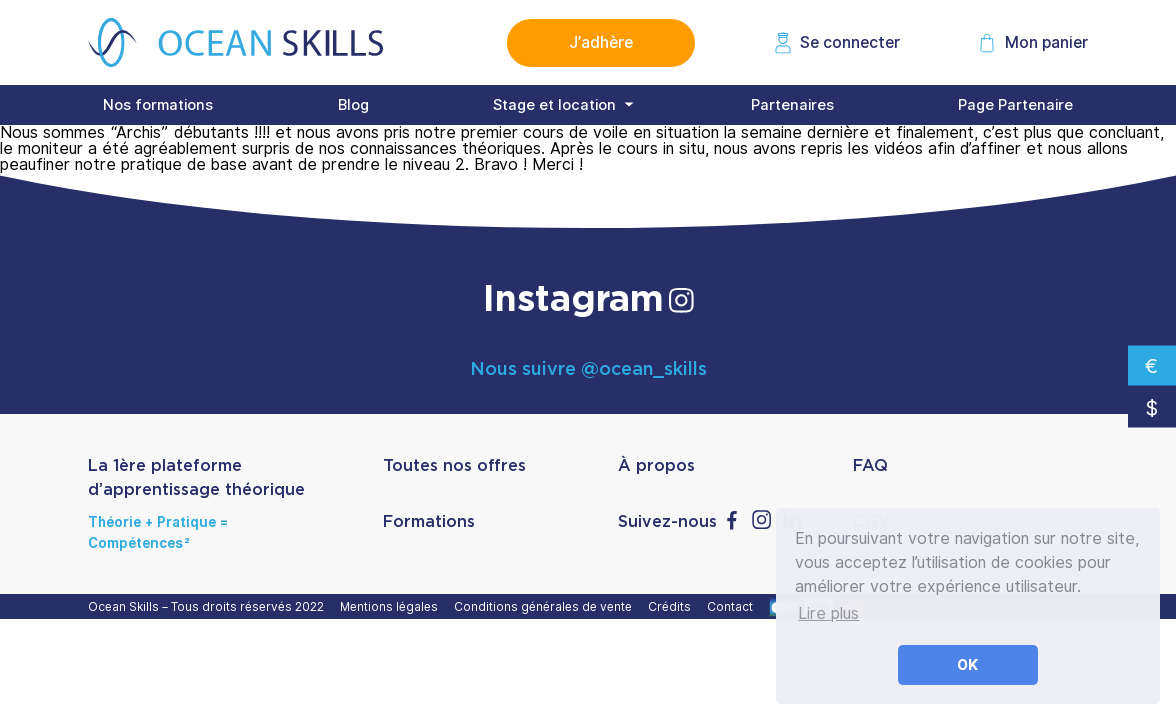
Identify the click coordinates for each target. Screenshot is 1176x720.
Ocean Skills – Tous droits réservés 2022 (209, 606)
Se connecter (850, 42)
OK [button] (968, 664)
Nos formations (158, 105)
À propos (656, 466)
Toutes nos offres (454, 466)
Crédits (672, 606)
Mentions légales (392, 606)
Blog (353, 105)
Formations (429, 522)
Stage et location (554, 105)
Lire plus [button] (828, 613)
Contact (733, 606)
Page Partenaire (1015, 105)
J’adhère (601, 42)
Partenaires (792, 105)
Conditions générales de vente (546, 606)
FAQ (870, 466)
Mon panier (1046, 42)
